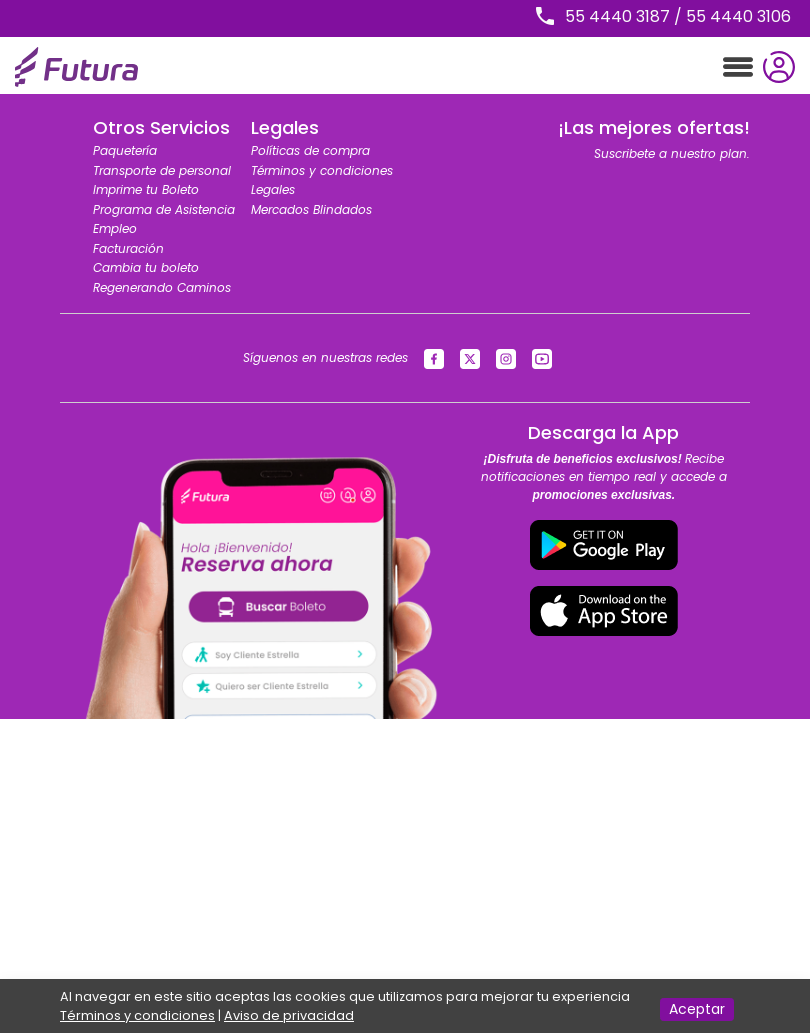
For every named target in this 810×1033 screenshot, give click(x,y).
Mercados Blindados (311, 209)
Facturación (128, 248)
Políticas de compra (310, 150)
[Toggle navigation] (738, 67)
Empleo (115, 228)
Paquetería (125, 150)
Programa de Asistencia (164, 209)
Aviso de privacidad (289, 1015)
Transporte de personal (162, 170)
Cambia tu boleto (146, 267)
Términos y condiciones (322, 170)
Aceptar (697, 1009)
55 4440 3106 (738, 16)
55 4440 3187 (617, 16)
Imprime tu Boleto (146, 189)
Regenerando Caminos (162, 287)
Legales (273, 189)
